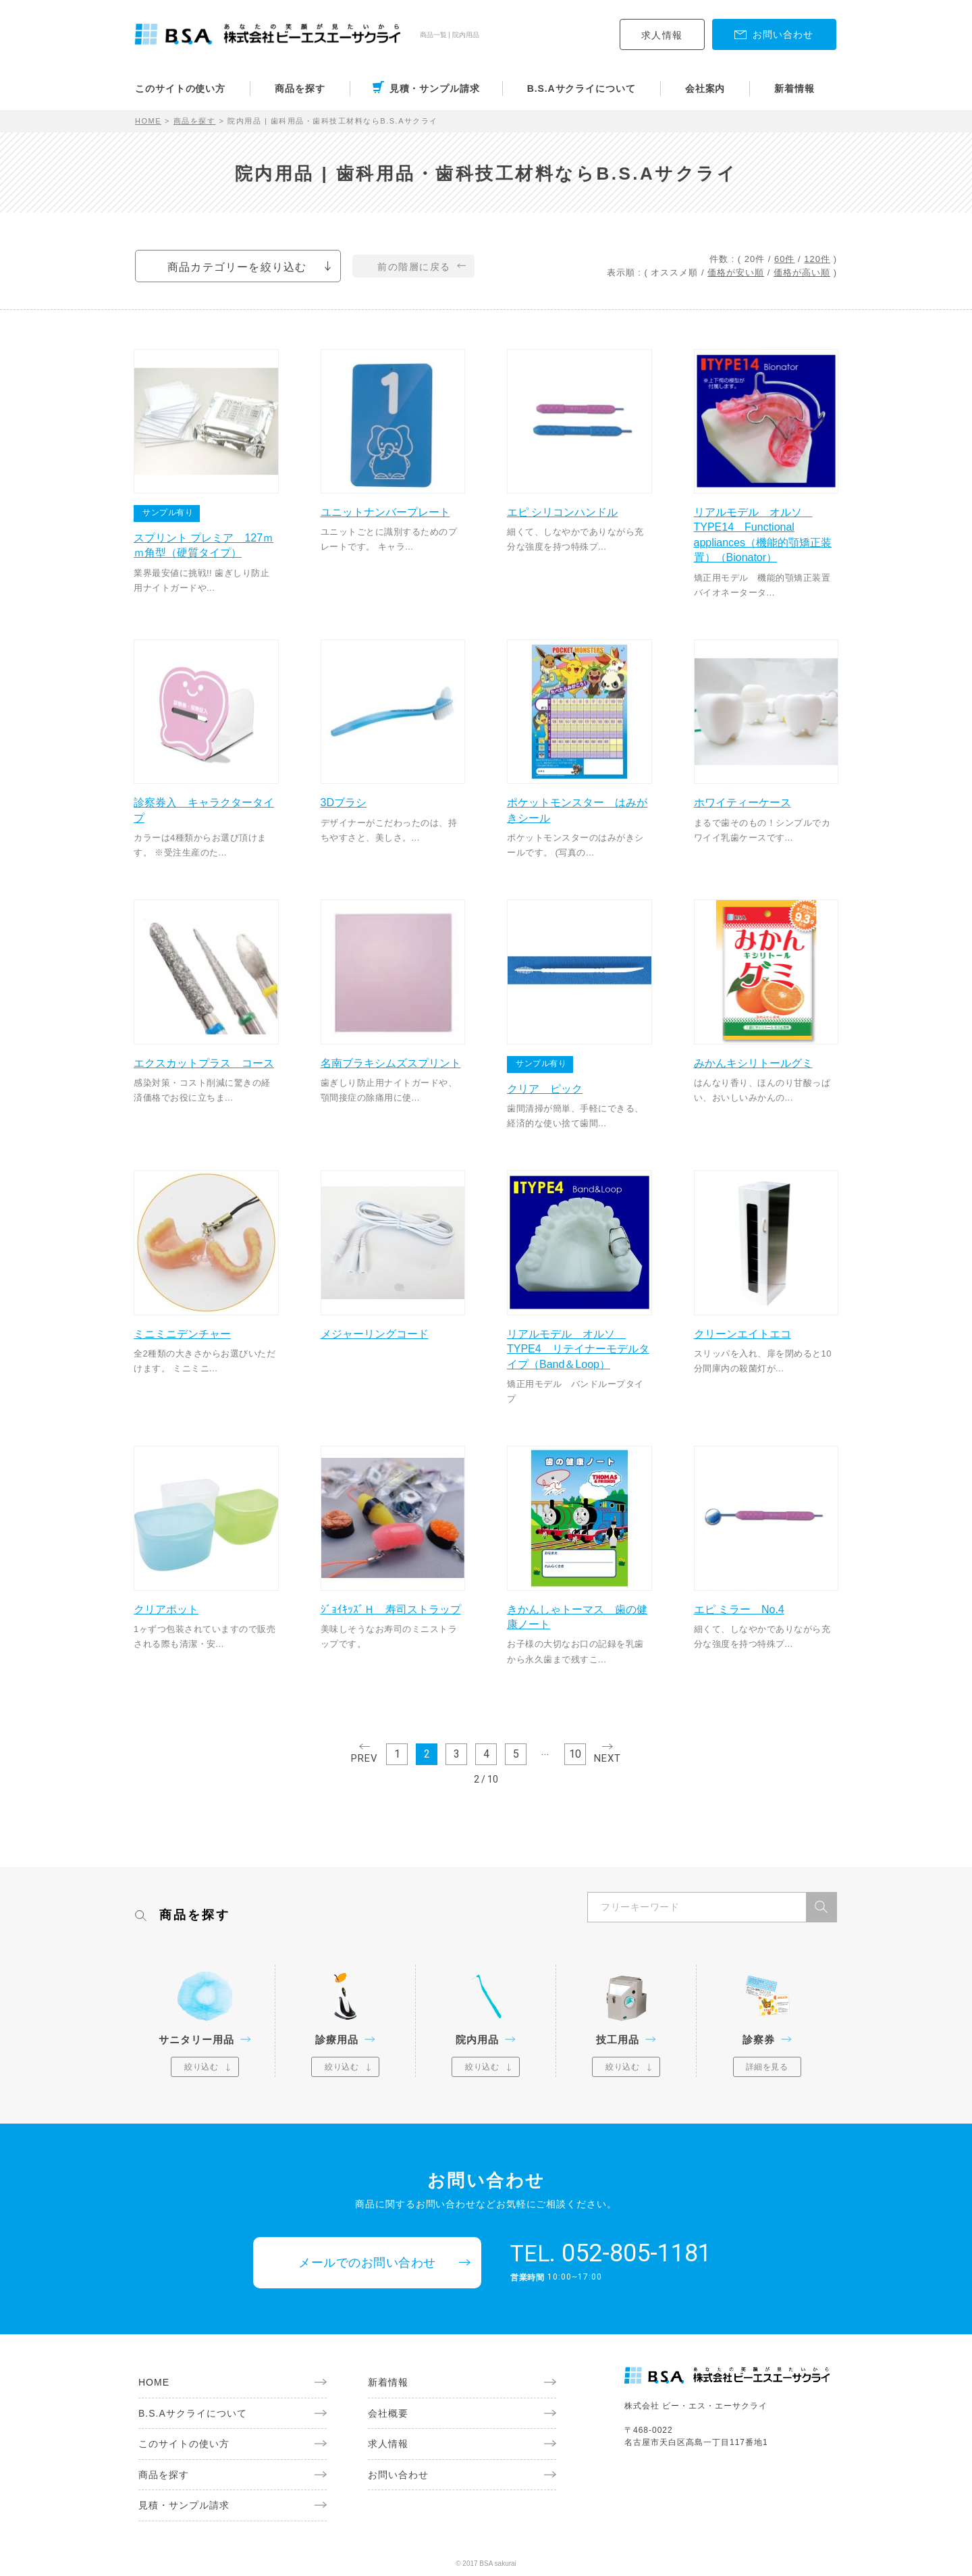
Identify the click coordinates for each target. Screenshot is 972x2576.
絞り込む (201, 2067)
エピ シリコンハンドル (562, 512)
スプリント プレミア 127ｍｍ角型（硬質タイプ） (203, 545)
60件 (784, 259)
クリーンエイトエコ (742, 1334)
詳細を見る (767, 2067)
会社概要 (388, 2413)
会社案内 (705, 88)
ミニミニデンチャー (182, 1334)
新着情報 (794, 88)
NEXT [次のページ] (607, 1758)
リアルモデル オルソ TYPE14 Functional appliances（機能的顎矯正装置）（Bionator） (763, 534)
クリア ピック (545, 1089)
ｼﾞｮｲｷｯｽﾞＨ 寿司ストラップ (391, 1609)
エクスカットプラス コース (204, 1063)
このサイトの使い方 (180, 88)
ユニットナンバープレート (385, 512)
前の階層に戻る (414, 266)
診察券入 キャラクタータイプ (204, 810)
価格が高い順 (802, 272)
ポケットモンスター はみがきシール (577, 810)
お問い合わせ (398, 2474)
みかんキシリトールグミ (753, 1063)
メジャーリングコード (375, 1334)
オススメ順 (674, 272)
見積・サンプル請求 (434, 88)
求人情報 (662, 35)
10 (575, 1753)
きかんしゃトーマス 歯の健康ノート (577, 1617)
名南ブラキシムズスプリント (391, 1063)
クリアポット (166, 1609)
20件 (755, 259)
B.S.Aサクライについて (581, 88)
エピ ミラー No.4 (739, 1609)
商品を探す (300, 88)
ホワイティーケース (742, 802)
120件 (817, 259)
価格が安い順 (735, 272)
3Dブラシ (344, 802)
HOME (148, 121)
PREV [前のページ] (364, 1758)
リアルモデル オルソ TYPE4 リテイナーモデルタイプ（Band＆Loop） (578, 1349)
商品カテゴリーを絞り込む (236, 267)
